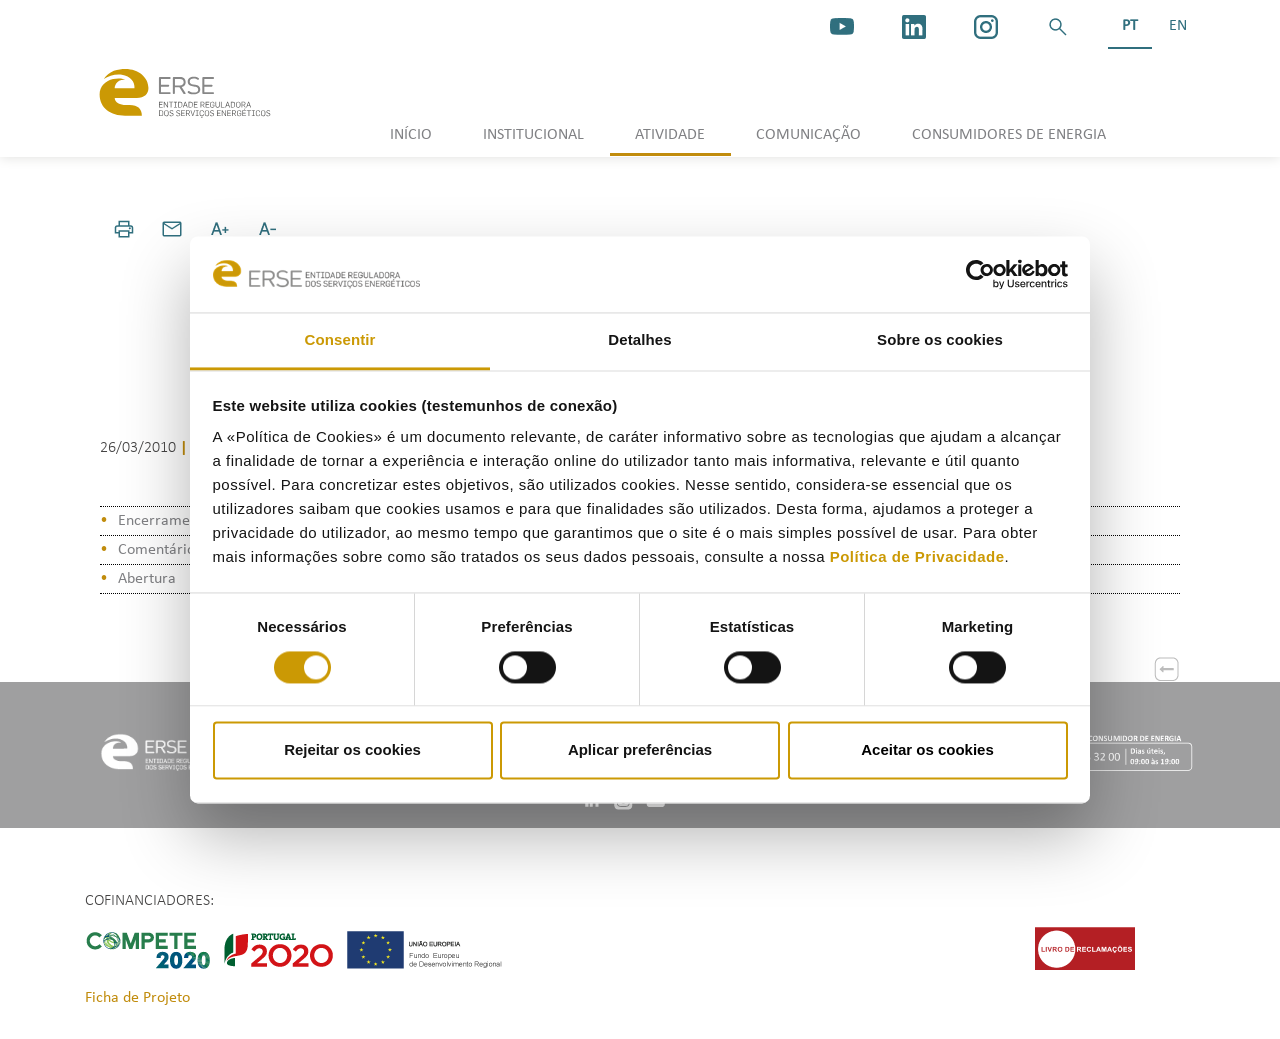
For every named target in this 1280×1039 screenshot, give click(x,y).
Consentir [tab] (340, 340)
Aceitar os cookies (927, 750)
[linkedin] (914, 27)
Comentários (159, 550)
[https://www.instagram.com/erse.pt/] (986, 27)
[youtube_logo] (842, 27)
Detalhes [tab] (639, 340)
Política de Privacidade (917, 557)
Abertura (147, 579)
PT (1130, 26)
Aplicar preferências (640, 750)
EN (1178, 26)
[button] (1058, 27)
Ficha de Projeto (137, 998)
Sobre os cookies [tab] (940, 340)
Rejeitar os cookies (352, 750)
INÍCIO (411, 135)
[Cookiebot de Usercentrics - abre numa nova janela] (980, 274)
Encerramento (164, 521)
